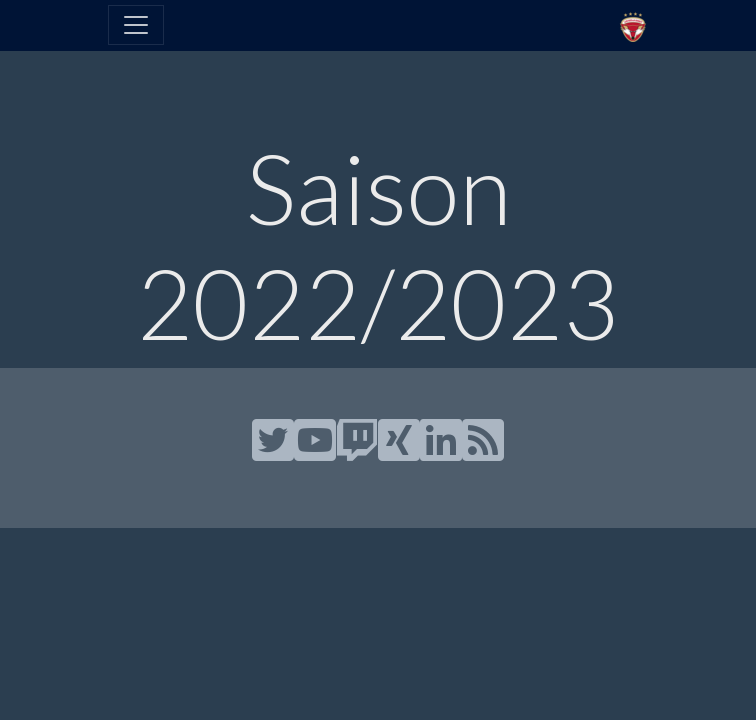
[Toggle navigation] (136, 25)
